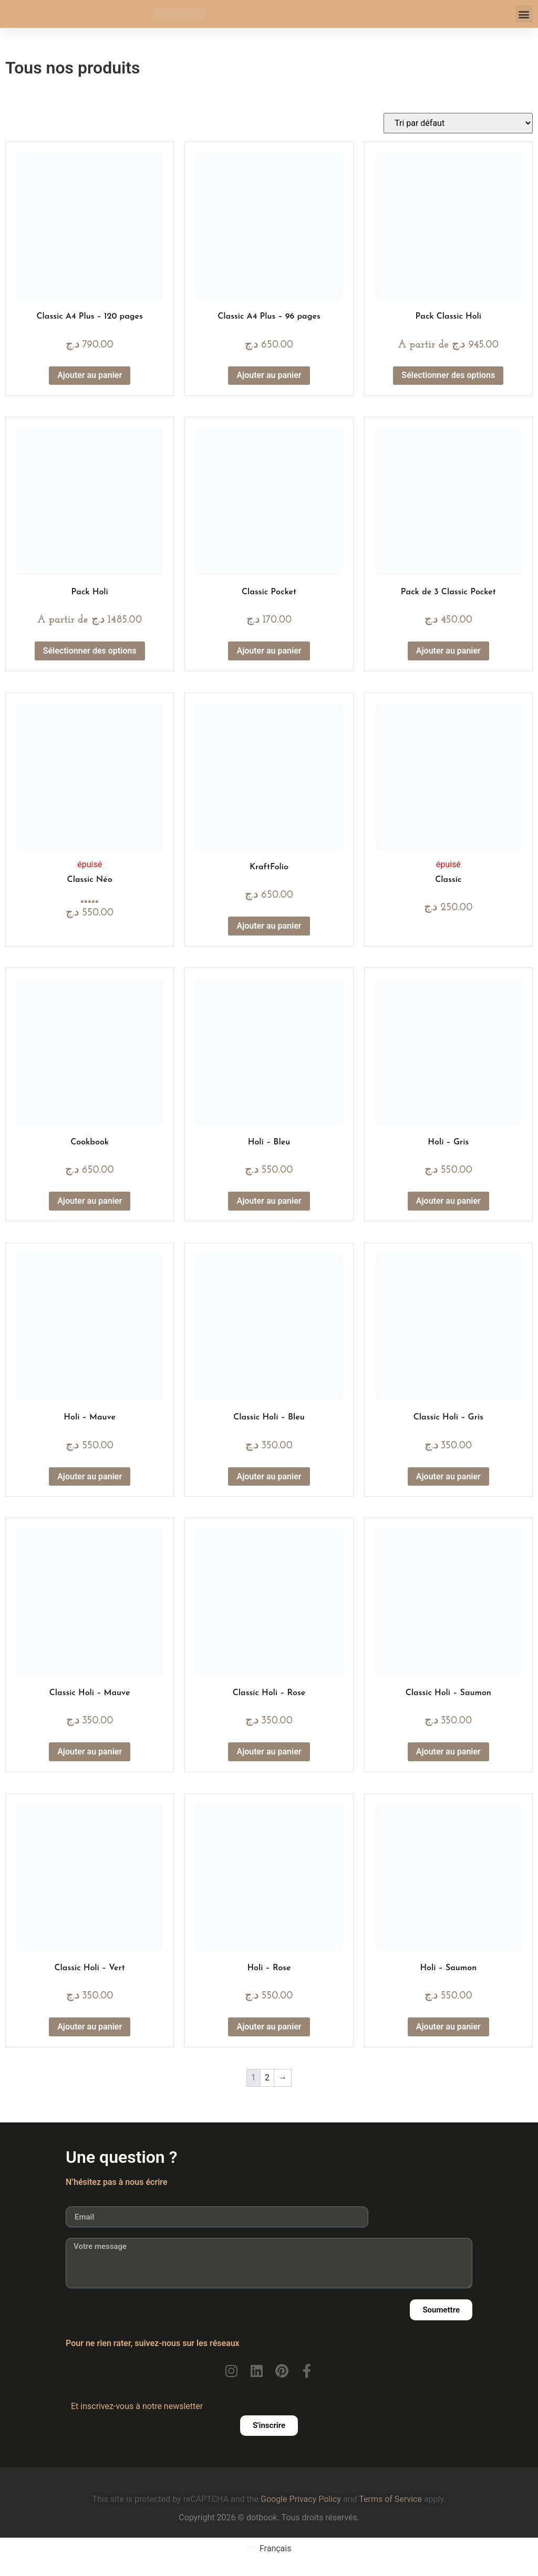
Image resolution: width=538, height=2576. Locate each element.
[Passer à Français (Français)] (269, 2549)
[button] (524, 14)
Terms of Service (390, 2499)
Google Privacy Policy (301, 2499)
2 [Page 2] (267, 2078)
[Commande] (458, 123)
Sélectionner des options (448, 375)
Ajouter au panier (89, 375)
